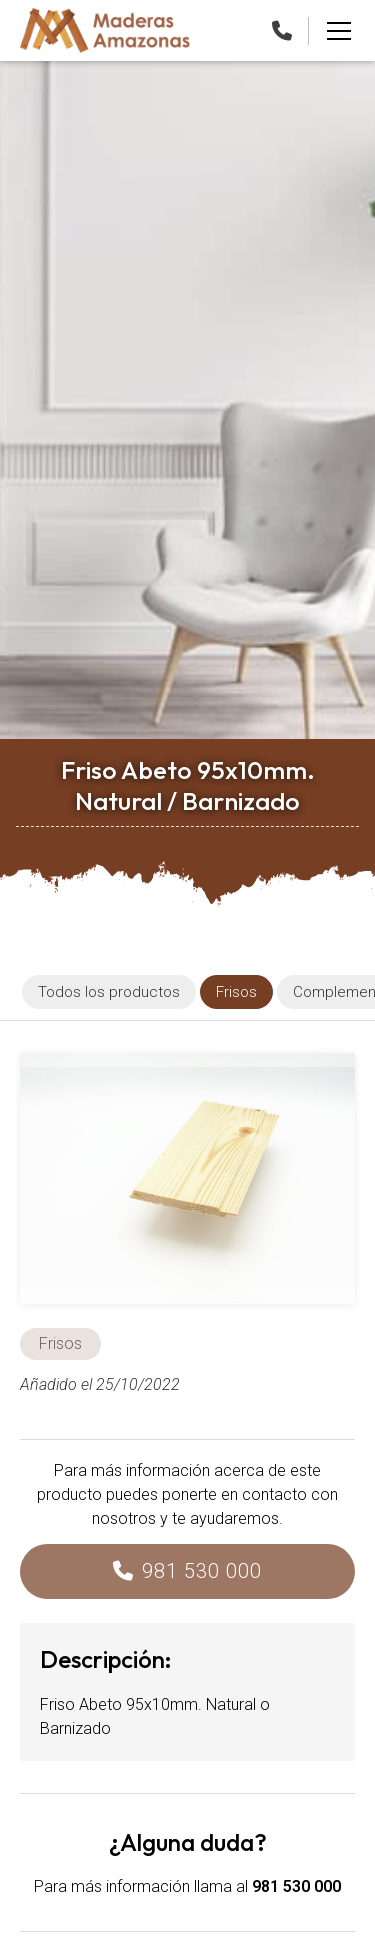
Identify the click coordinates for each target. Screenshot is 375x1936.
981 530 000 (202, 1571)
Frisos (60, 1343)
